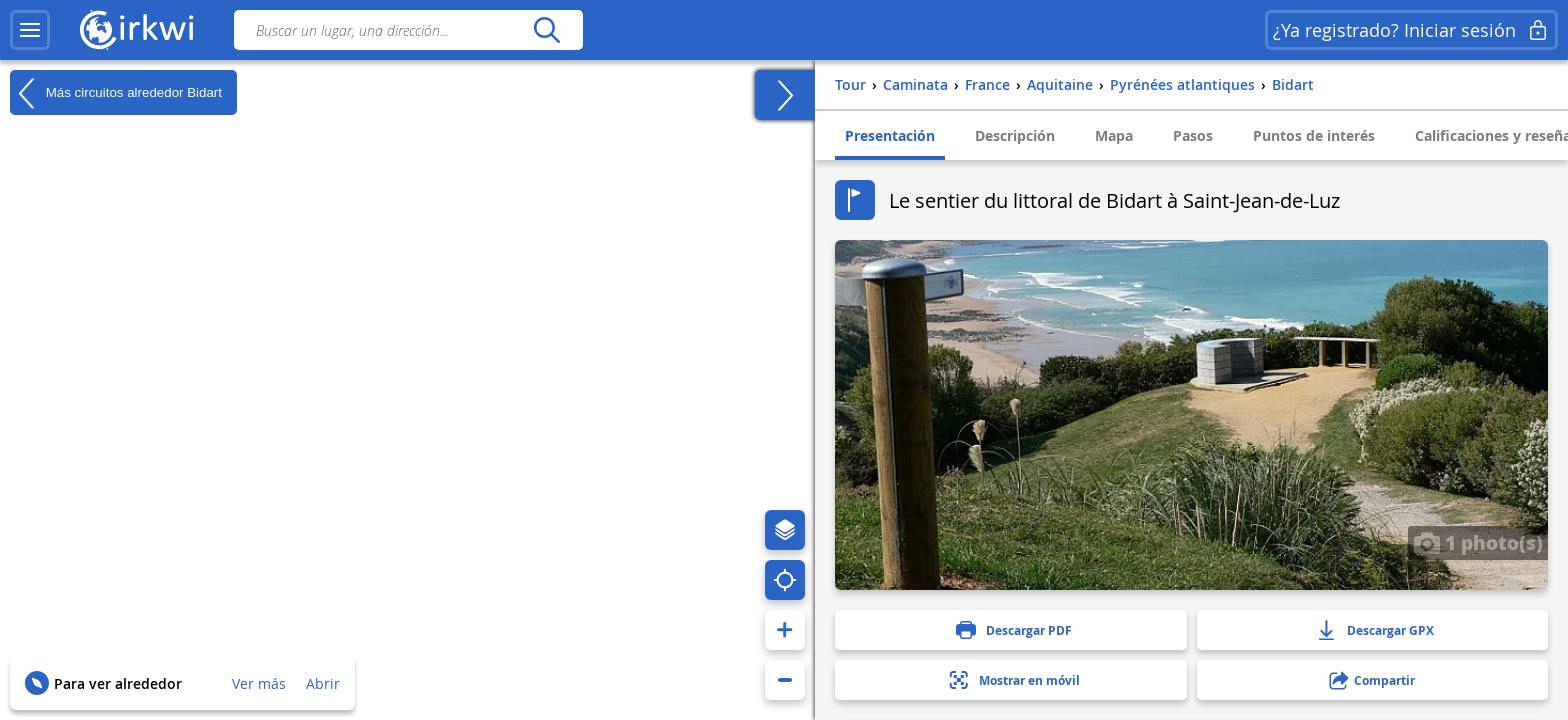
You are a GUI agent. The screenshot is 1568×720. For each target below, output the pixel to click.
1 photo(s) (1478, 542)
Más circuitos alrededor (116, 93)
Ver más (259, 683)
